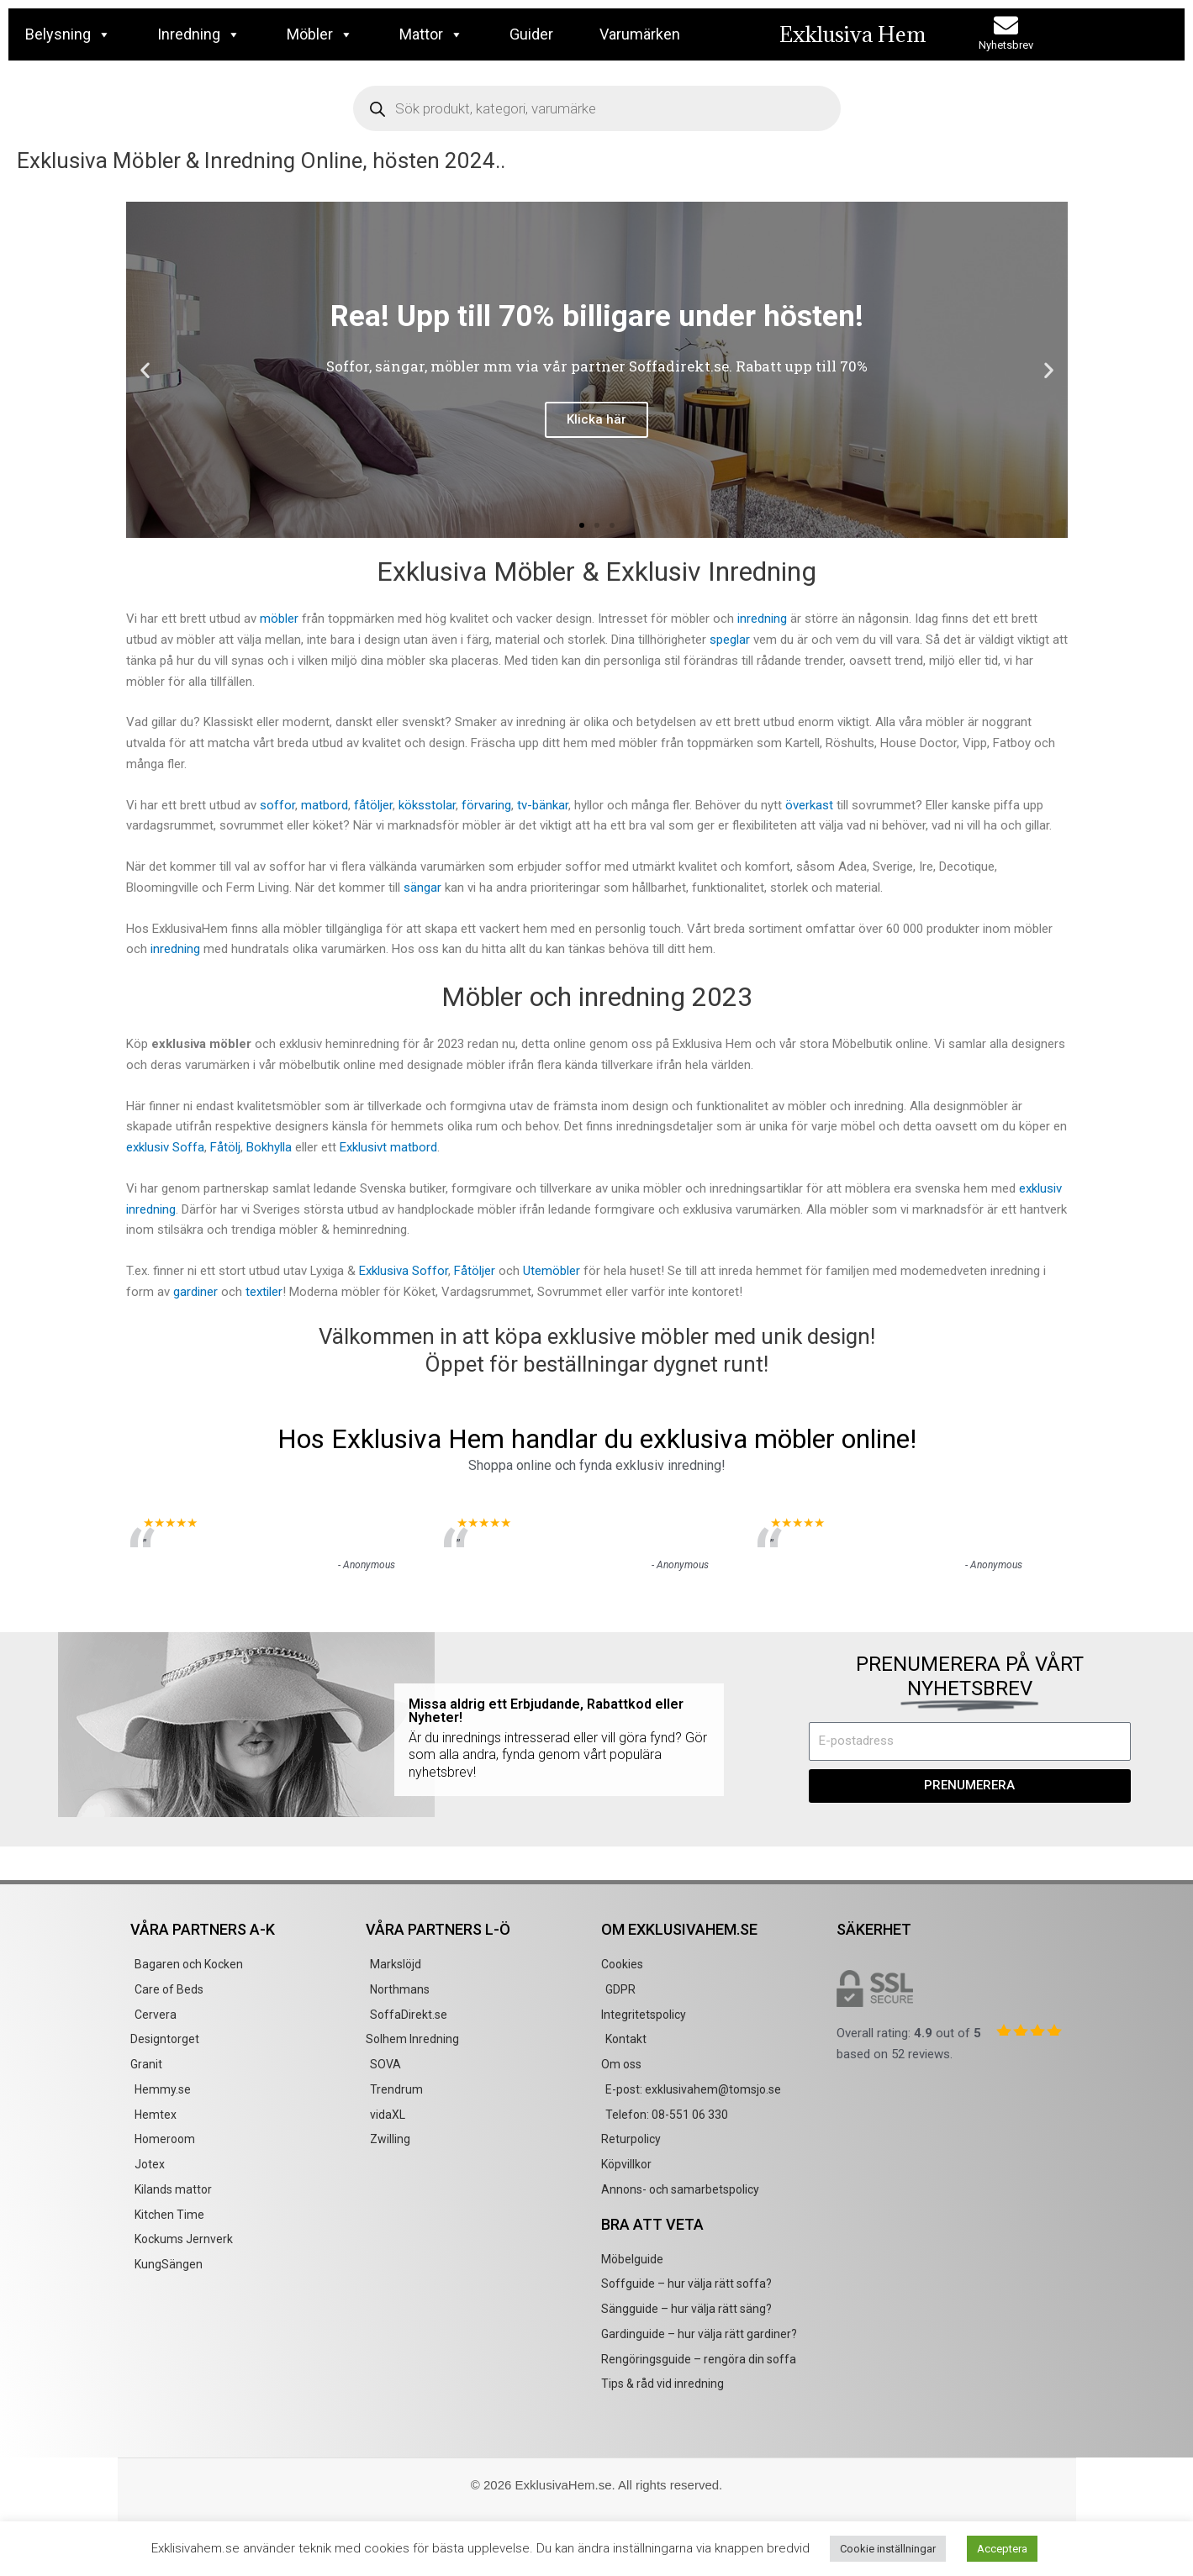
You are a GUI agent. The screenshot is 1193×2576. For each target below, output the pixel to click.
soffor (277, 805)
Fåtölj (225, 1147)
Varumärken (639, 34)
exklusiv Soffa (165, 1147)
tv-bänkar (542, 805)
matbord (324, 805)
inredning (762, 618)
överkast (809, 805)
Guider (531, 34)
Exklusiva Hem (852, 34)
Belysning (68, 34)
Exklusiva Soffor (403, 1270)
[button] (145, 370)
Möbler (320, 34)
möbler (279, 618)
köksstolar (427, 805)
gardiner (195, 1291)
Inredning (198, 34)
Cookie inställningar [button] (888, 2548)
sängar (422, 887)
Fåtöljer (474, 1270)
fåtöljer (373, 805)
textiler (263, 1291)
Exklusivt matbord (388, 1147)
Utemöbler (553, 1270)
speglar (730, 639)
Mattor (431, 34)
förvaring (486, 805)
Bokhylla (269, 1147)
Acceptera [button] (1002, 2548)
